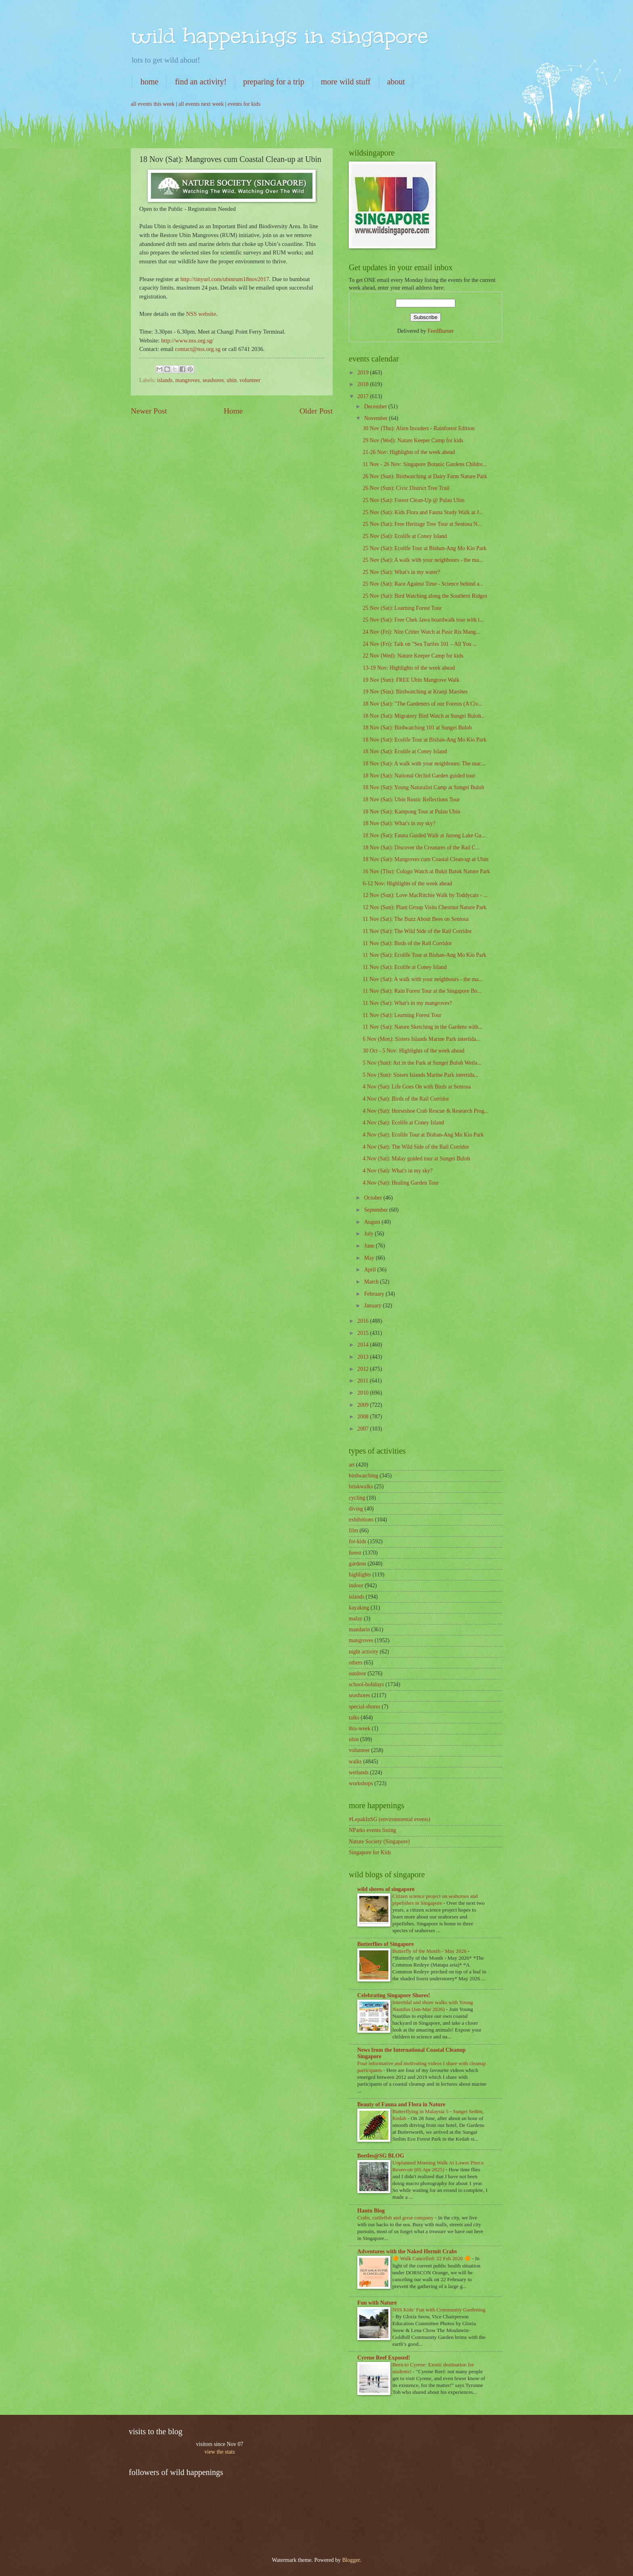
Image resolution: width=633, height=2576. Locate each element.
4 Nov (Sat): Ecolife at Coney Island (403, 1123)
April (370, 1270)
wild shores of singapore (386, 1889)
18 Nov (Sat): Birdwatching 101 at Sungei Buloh (417, 728)
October (374, 1198)
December (376, 406)
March (372, 1282)
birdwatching (363, 1476)
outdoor (357, 1673)
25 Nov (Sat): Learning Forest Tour (402, 608)
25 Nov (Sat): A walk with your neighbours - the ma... (423, 560)
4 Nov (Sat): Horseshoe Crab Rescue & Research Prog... (425, 1111)
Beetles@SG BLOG (380, 2156)
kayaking (359, 1608)
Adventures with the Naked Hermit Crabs (407, 2251)
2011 (363, 1381)
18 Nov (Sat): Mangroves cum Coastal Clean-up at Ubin (425, 859)
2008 (363, 1417)
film (353, 1531)
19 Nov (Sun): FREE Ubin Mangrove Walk (411, 680)
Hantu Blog (371, 2211)
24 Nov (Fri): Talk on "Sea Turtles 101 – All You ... (420, 644)
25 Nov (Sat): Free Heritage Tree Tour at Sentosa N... (422, 524)
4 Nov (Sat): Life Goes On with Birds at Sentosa (417, 1087)
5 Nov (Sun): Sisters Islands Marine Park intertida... (420, 1075)
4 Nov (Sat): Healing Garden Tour (400, 1183)
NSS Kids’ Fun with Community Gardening (438, 2310)
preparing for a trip (273, 81)
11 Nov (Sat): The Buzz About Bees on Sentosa (415, 919)
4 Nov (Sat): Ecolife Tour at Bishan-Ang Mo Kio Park (423, 1135)
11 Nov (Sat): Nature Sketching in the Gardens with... (422, 1027)
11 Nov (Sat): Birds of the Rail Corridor (407, 943)
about (396, 81)
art (352, 1465)
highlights (360, 1575)
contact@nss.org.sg (198, 349)
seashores (213, 380)
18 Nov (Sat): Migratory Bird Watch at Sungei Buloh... (424, 716)
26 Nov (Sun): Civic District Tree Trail (406, 488)
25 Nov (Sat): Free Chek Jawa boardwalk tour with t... (423, 620)
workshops (361, 1783)
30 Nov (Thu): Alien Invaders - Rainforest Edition (418, 428)
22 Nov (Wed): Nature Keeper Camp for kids (413, 656)
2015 (363, 1333)
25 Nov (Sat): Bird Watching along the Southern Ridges (425, 596)
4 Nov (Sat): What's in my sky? (397, 1171)
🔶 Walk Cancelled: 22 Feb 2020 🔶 (432, 2258)
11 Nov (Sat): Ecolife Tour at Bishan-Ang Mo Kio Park (424, 955)
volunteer (249, 380)
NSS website (201, 314)
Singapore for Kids (370, 1852)
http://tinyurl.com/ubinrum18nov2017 (224, 279)
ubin (232, 380)
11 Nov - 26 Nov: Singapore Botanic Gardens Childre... (424, 464)
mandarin (359, 1629)
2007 (363, 1429)
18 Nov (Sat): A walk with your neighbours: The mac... (424, 764)
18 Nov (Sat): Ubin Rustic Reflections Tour (411, 799)
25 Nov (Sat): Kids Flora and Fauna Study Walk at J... (423, 512)
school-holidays (366, 1684)
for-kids (357, 1541)
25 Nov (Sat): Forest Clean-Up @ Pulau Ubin (413, 500)
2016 (363, 1321)
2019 (363, 373)
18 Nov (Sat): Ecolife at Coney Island (404, 751)
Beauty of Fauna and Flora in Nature (401, 2104)
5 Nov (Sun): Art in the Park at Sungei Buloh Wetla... (422, 1063)
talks (354, 1718)
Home (233, 411)
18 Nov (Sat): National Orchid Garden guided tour (419, 776)
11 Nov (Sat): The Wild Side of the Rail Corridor (417, 931)
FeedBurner (441, 331)
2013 (363, 1357)
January (373, 1306)
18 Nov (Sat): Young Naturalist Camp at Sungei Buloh (423, 787)
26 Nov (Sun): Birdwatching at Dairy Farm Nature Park (425, 476)
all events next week (201, 104)
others (356, 1663)
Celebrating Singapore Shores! (393, 1995)
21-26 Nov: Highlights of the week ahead (409, 452)
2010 (363, 1393)
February (375, 1294)
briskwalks (361, 1486)
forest (355, 1553)
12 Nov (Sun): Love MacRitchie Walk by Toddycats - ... (425, 895)
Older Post (316, 411)
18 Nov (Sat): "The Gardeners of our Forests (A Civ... (422, 704)
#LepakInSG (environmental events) (389, 1819)
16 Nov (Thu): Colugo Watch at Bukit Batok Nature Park (426, 871)
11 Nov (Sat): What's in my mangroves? (407, 1003)
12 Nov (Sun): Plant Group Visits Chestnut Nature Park (424, 907)
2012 (363, 1369)
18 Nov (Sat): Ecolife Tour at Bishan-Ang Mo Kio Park (424, 740)
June (370, 1246)
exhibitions (361, 1520)
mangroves (187, 380)
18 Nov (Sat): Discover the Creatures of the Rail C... (421, 848)
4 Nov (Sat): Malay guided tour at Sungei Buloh (416, 1159)
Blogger (351, 2560)
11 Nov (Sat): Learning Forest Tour (402, 1015)
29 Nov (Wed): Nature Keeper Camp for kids (413, 440)
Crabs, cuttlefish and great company (396, 2218)
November (376, 418)
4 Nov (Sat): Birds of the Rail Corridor (406, 1099)
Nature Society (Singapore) (379, 1841)
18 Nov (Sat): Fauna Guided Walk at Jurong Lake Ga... (424, 835)
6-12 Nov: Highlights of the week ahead (407, 883)
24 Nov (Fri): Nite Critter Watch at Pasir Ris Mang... (421, 632)
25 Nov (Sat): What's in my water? (401, 572)
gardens (357, 1564)
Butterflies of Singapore (385, 1944)
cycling (357, 1498)
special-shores (364, 1707)
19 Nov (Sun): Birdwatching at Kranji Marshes (415, 692)
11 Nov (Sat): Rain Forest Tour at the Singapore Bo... (422, 991)
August (372, 1222)
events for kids (244, 104)
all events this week (152, 104)
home (149, 81)
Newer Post (149, 411)
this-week (360, 1728)
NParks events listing (372, 1830)
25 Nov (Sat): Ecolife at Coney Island (404, 536)
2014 (363, 1345)
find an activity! (200, 81)
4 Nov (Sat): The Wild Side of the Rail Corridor (416, 1147)
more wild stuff (346, 81)
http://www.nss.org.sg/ (187, 340)
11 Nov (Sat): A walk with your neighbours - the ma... (422, 979)
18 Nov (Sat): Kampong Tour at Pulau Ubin (411, 812)
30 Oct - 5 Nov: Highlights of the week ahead (413, 1051)
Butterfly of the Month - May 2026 (430, 1951)
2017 (363, 396)
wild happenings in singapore (279, 35)
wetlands (359, 1772)
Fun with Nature (377, 2303)
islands (164, 380)
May (370, 1258)
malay (356, 1619)
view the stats (219, 2452)
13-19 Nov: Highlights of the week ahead (409, 668)
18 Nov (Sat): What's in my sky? (399, 823)
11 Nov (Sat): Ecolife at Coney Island (404, 967)
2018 (363, 384)
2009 (363, 1405)
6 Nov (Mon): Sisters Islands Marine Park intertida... (421, 1039)
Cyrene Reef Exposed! (383, 2358)
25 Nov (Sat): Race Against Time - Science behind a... (423, 584)
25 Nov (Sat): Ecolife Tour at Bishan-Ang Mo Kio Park (424, 548)
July (369, 1234)
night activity (363, 1652)
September (376, 1210)
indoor (356, 1585)
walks (355, 1762)
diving (356, 1509)
